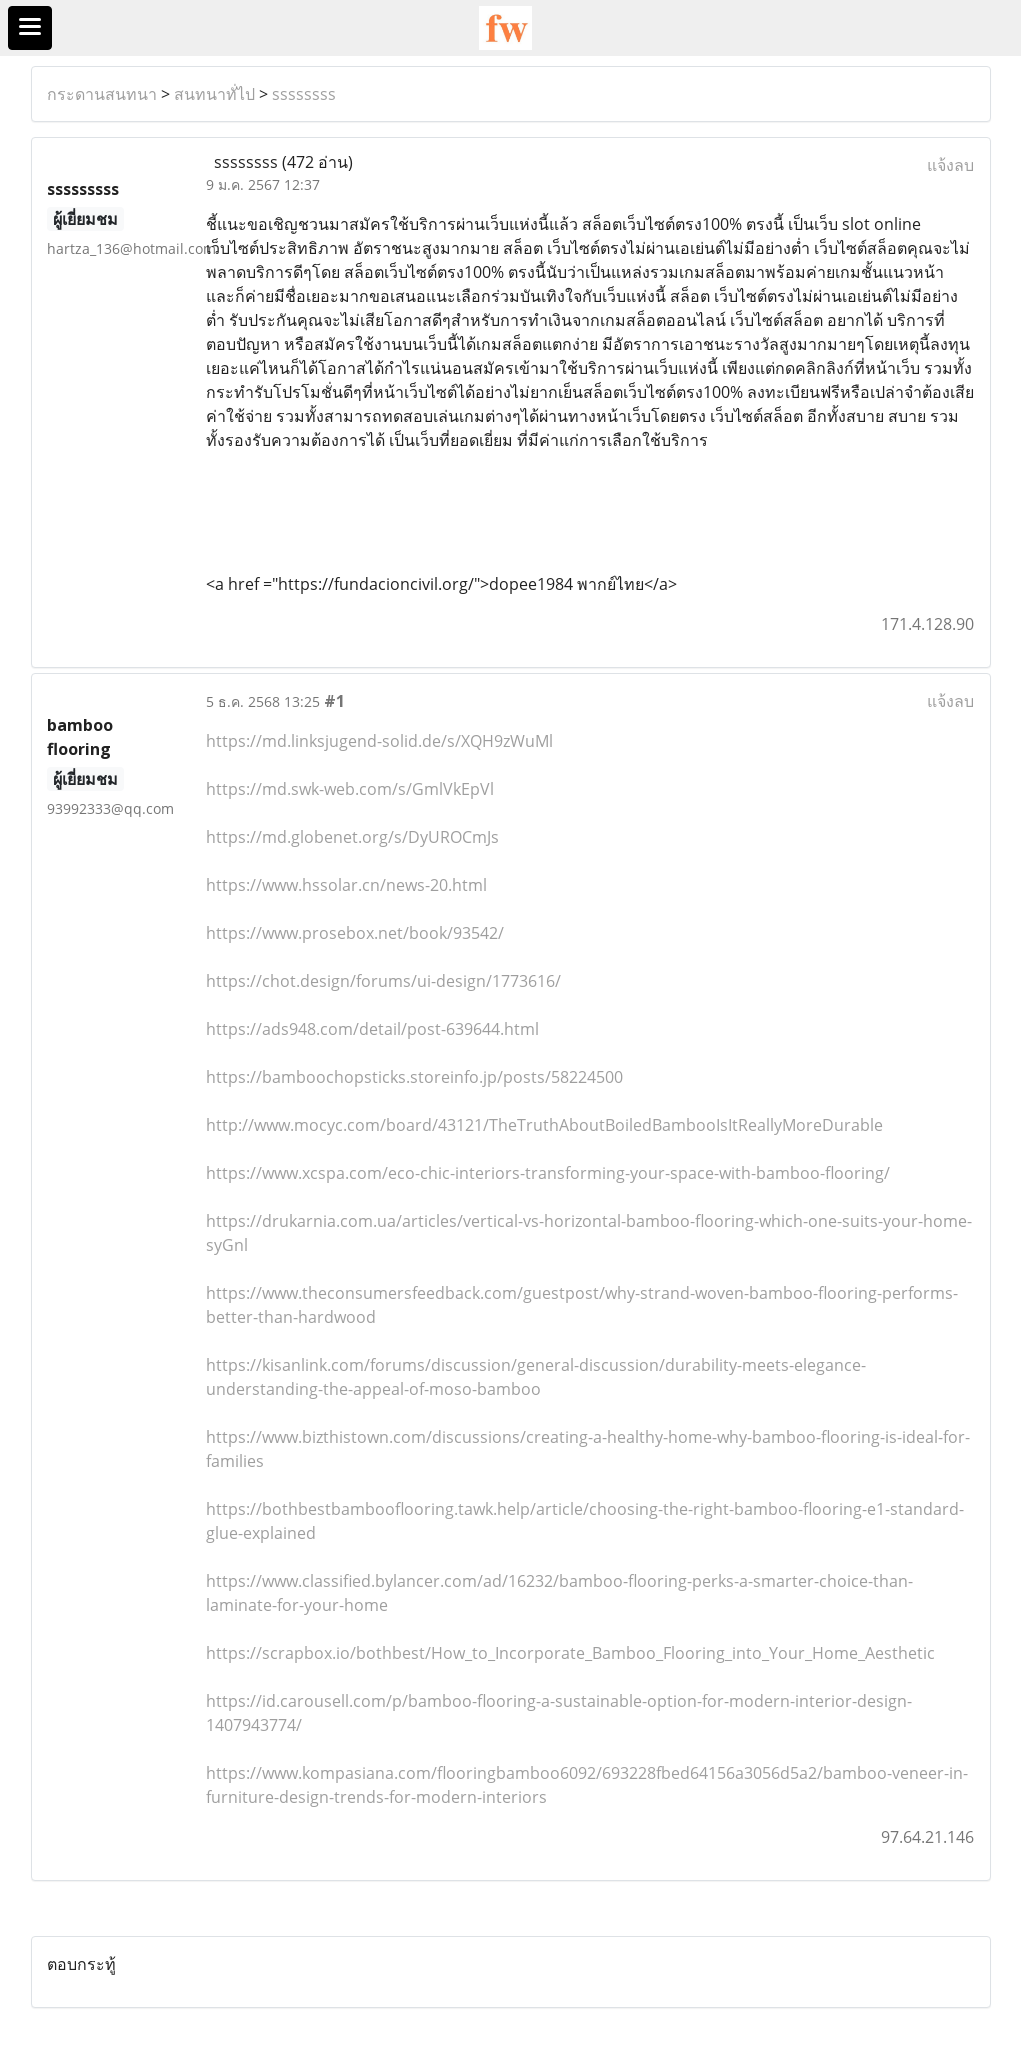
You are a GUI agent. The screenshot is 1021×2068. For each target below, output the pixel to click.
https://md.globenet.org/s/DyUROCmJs (352, 837)
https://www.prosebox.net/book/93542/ (355, 933)
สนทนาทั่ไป (214, 94)
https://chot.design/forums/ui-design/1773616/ (383, 981)
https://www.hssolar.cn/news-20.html (346, 885)
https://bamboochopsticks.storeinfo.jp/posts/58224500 (414, 1077)
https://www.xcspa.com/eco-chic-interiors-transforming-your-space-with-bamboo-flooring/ (548, 1173)
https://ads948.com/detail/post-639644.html (372, 1029)
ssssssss (304, 94)
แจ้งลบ (950, 165)
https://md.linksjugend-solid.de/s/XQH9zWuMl (379, 741)
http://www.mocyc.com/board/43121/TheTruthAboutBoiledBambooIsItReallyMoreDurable (544, 1125)
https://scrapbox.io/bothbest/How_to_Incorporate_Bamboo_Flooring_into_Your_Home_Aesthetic (570, 1653)
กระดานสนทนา (102, 94)
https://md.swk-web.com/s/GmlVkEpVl (350, 789)
